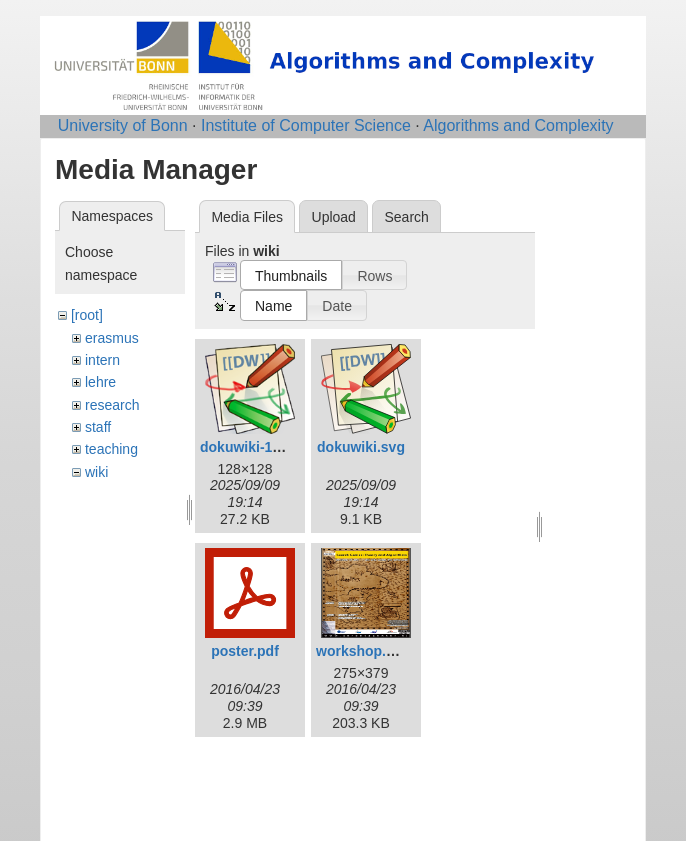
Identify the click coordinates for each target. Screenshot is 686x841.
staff (98, 427)
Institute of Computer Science (306, 125)
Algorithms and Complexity (518, 125)
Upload (334, 217)
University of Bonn (123, 125)
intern (102, 360)
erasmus (112, 338)
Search (406, 217)
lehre (100, 382)
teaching (111, 449)
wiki (96, 472)
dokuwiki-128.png (258, 447)
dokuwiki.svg (361, 447)
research (112, 405)
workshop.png (364, 651)
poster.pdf (245, 651)
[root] (87, 315)
